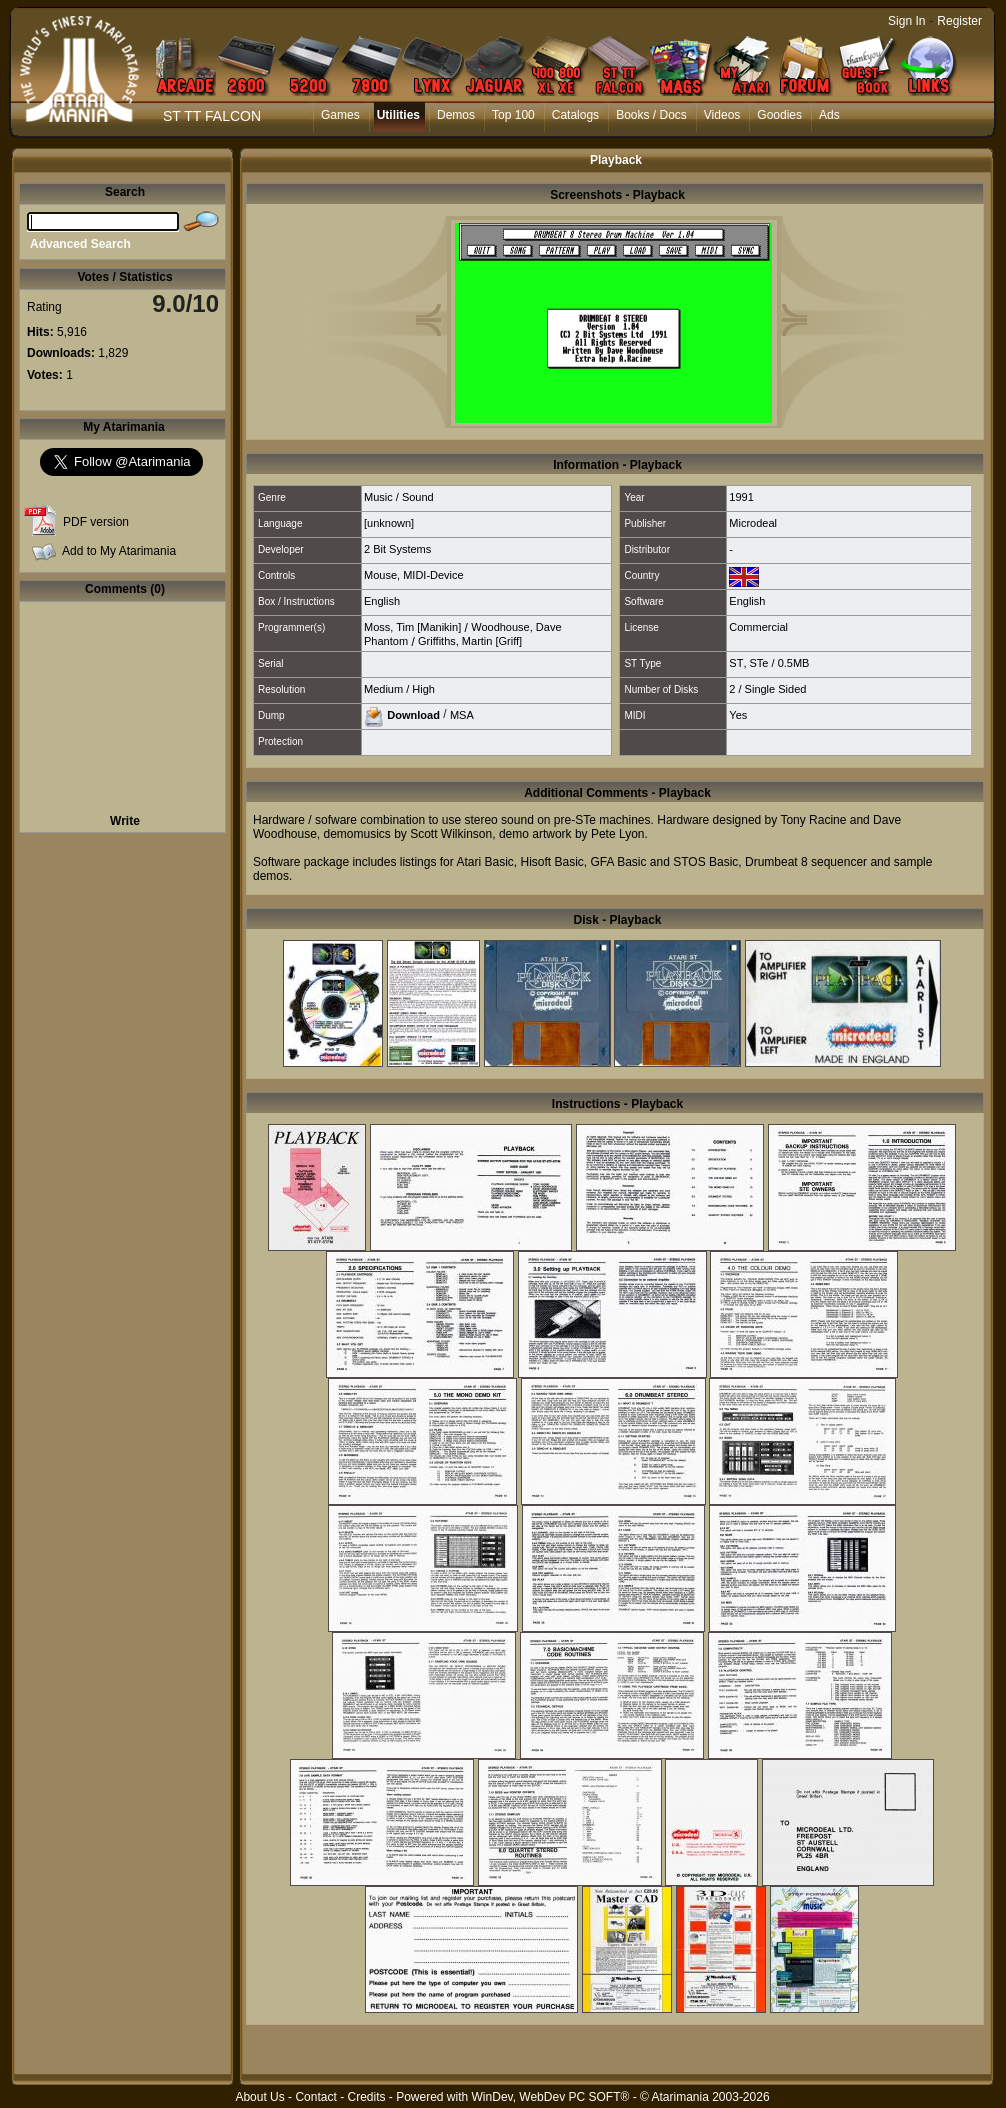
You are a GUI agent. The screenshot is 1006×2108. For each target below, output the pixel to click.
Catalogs (575, 115)
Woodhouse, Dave (516, 627)
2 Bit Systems (397, 549)
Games (340, 115)
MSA (462, 714)
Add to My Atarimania (119, 551)
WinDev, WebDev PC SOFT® (551, 2097)
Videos (722, 115)
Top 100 (513, 115)
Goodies (779, 115)
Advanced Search (80, 244)
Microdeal (753, 523)
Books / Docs (651, 115)
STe (759, 663)
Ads (829, 115)
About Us (259, 2097)
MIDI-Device (433, 575)
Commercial (758, 627)
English (382, 601)
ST (736, 663)
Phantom (386, 641)
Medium (383, 689)
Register (959, 21)
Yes (738, 715)
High (423, 689)
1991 (741, 497)
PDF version (96, 522)
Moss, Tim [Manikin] (412, 627)
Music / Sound (399, 497)
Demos (456, 115)
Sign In (906, 21)
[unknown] (389, 523)
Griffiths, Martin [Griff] (470, 641)
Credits (366, 2097)
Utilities (398, 115)
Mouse (380, 575)
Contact (315, 2097)
